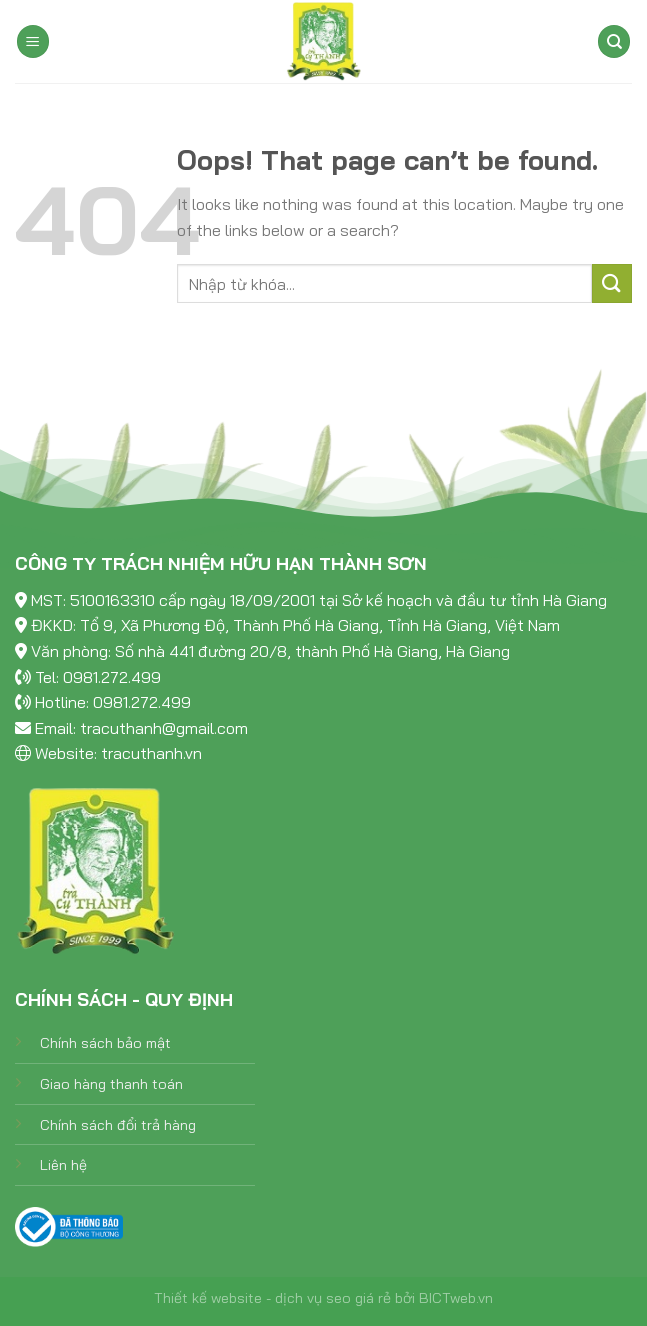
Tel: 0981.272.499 (98, 677)
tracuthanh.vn (151, 753)
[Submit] (612, 283)
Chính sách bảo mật (105, 1043)
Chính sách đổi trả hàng (118, 1125)
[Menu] (33, 41)
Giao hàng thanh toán (111, 1084)
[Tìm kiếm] (614, 41)
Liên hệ (63, 1165)
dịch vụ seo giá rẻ (333, 1298)
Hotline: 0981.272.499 (113, 702)
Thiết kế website (208, 1298)
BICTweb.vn (456, 1298)
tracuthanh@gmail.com (164, 728)
